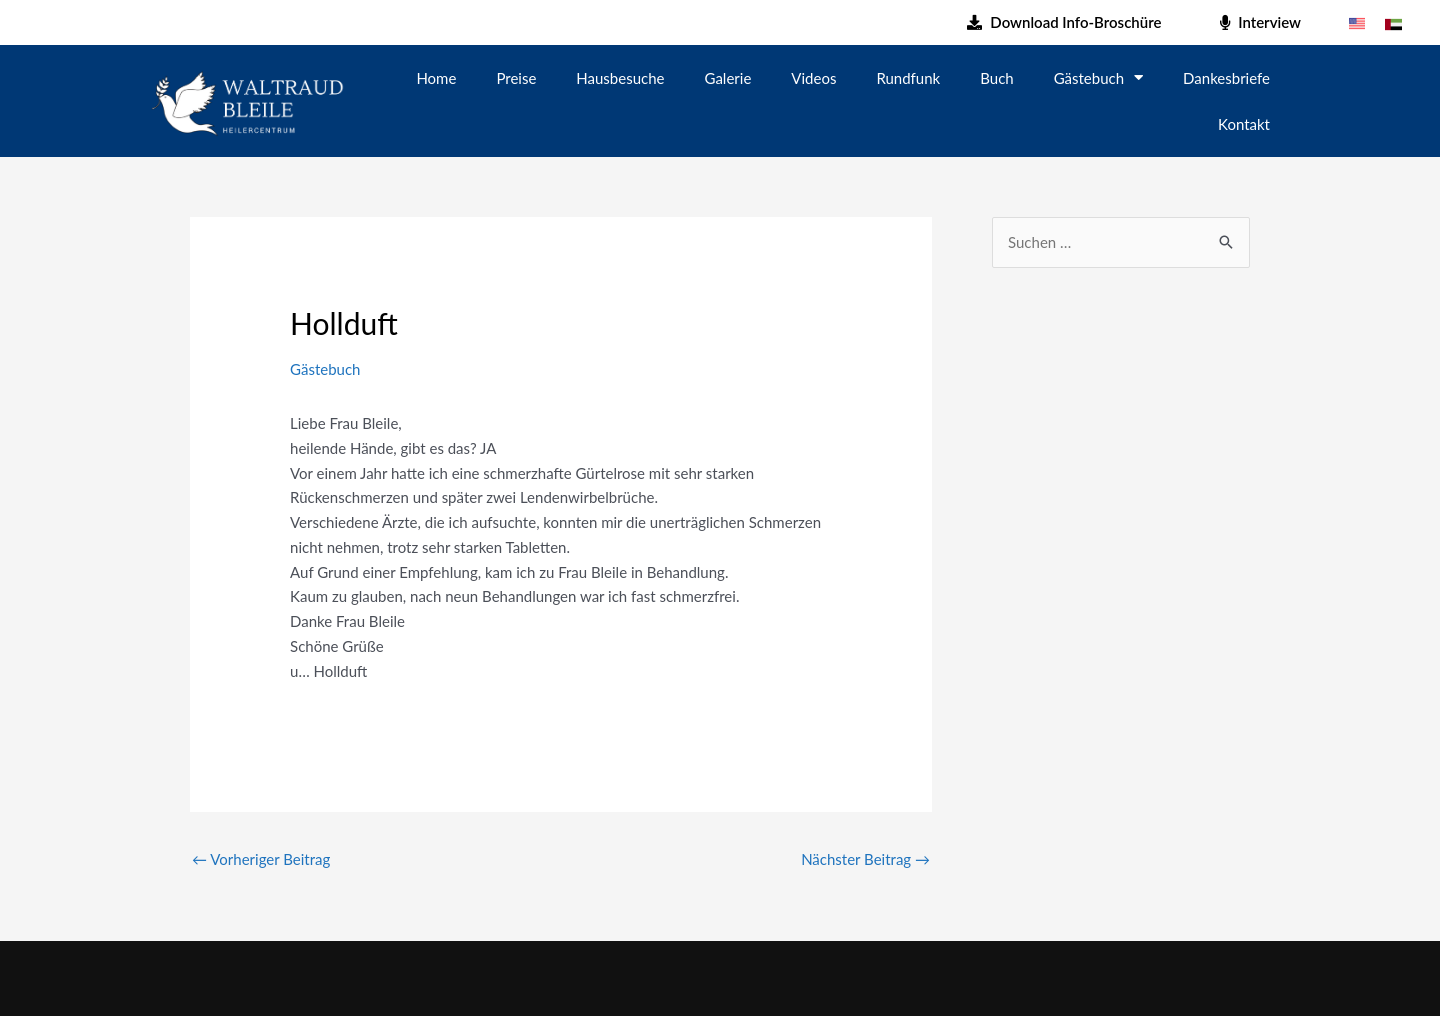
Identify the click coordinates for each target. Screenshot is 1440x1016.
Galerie (728, 78)
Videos (813, 78)
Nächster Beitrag (865, 859)
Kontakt (1244, 124)
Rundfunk (908, 78)
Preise (516, 78)
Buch (996, 78)
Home (436, 78)
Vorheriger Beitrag (261, 859)
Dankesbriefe (1226, 78)
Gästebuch (1098, 77)
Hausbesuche (620, 78)
